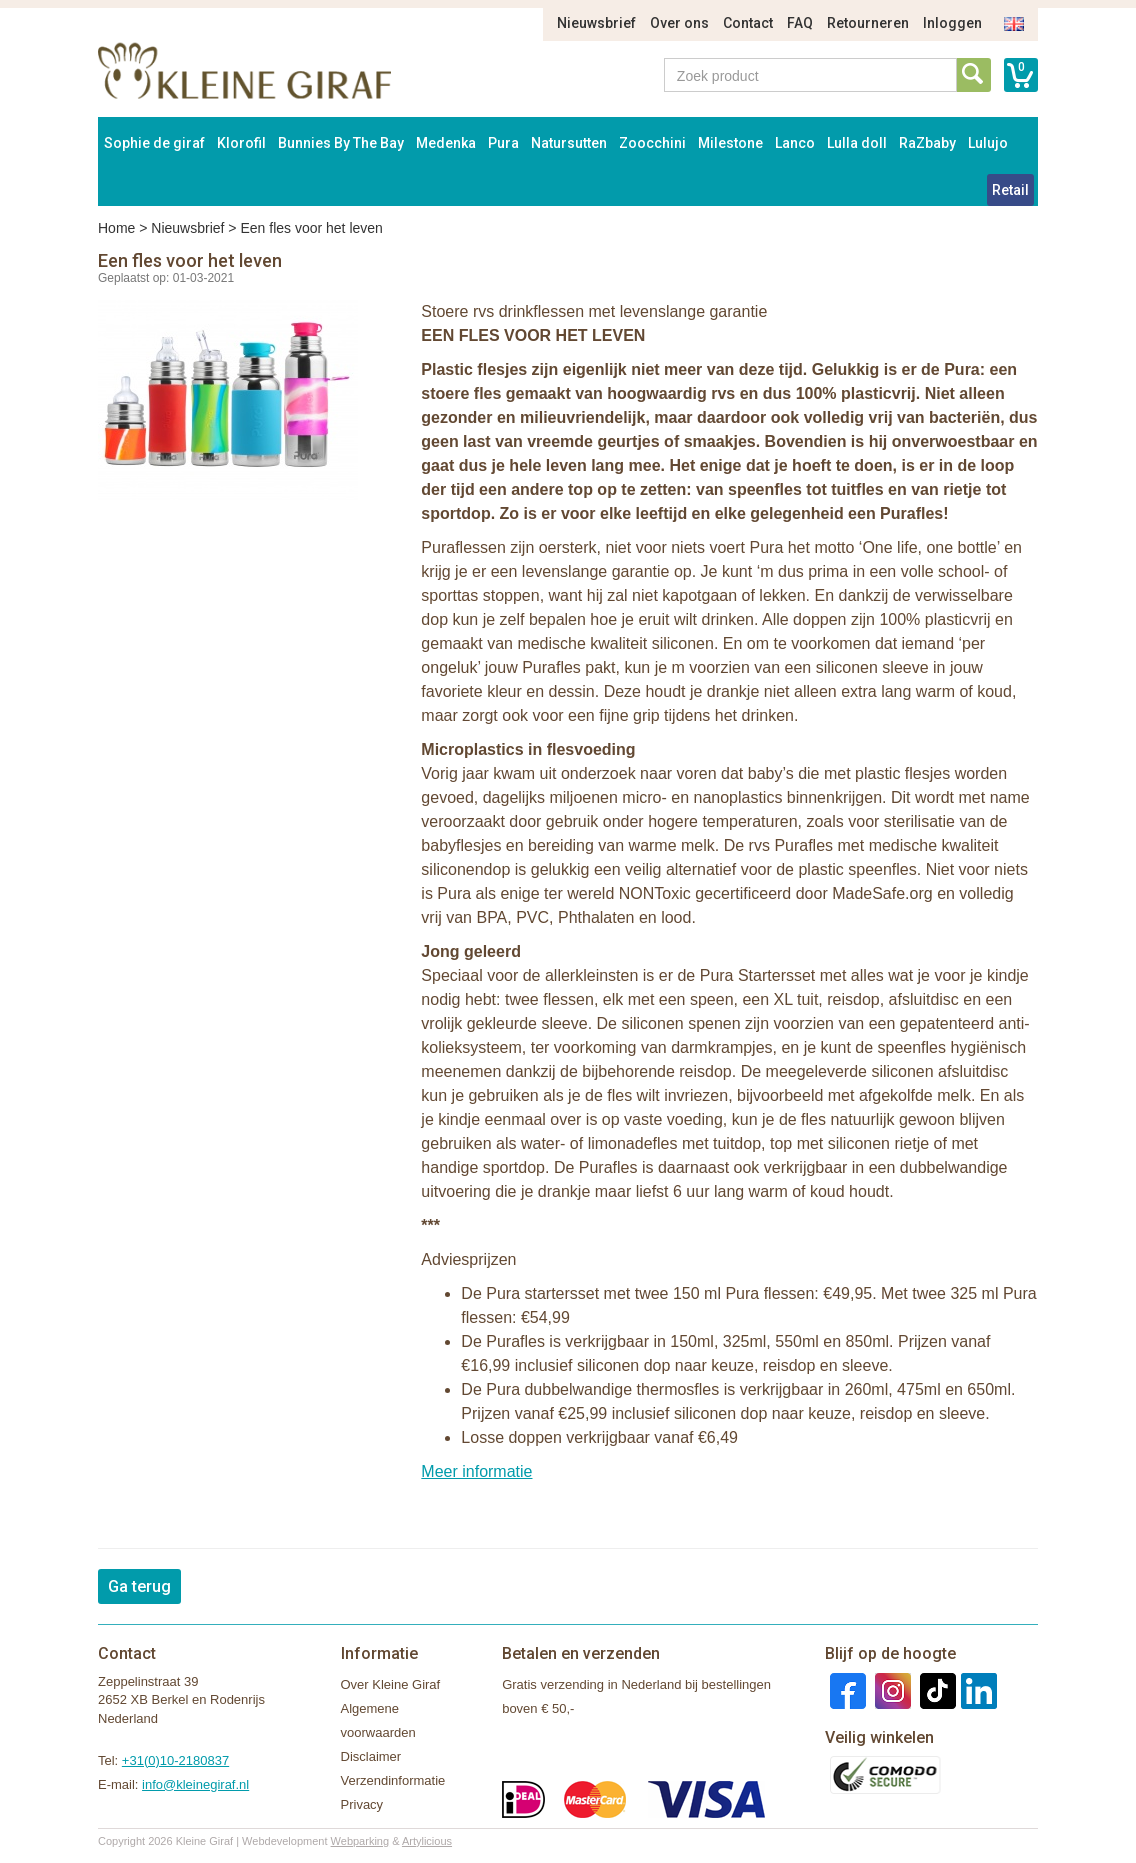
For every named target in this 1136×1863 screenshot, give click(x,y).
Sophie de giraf (154, 143)
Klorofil (241, 143)
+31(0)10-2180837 (175, 1760)
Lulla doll (857, 143)
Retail (1010, 190)
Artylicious (427, 1841)
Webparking (360, 1841)
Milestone (730, 143)
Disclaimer (371, 1756)
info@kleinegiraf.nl (195, 1784)
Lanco (795, 143)
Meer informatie (476, 1471)
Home (116, 228)
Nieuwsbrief (596, 23)
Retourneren (868, 23)
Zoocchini (652, 143)
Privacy (362, 1804)
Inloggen (952, 23)
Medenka (446, 143)
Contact (748, 23)
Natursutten (569, 143)
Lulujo (988, 143)
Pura (503, 143)
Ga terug (139, 1586)
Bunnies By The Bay (341, 143)
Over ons (679, 23)
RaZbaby (927, 143)
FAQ (800, 23)
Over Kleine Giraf (391, 1684)
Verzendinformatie (393, 1780)
